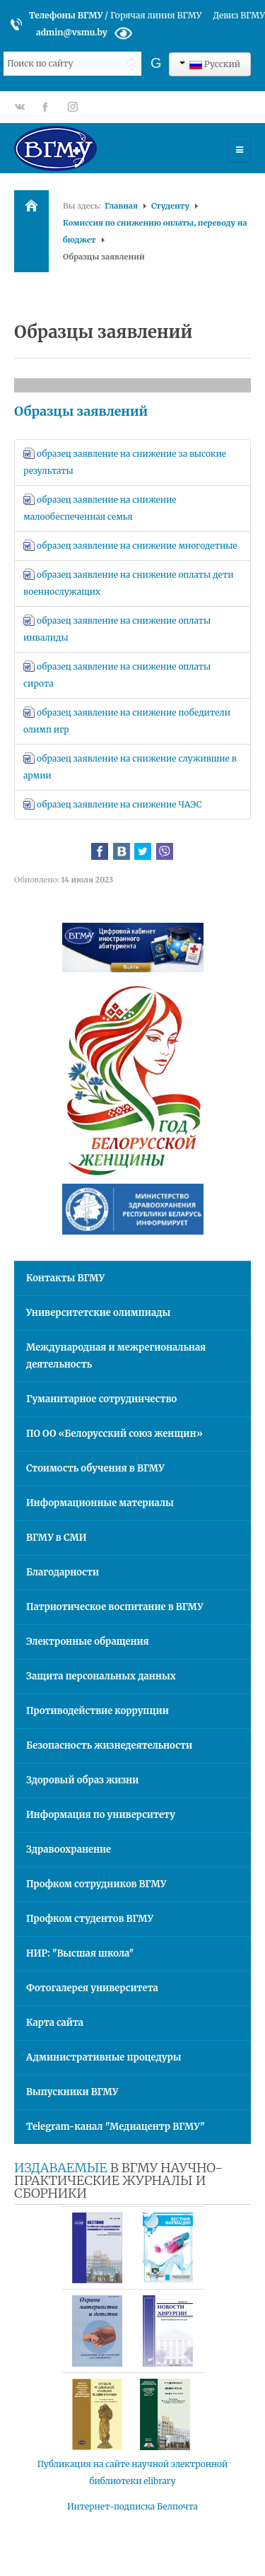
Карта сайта (54, 2023)
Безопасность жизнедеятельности (109, 1745)
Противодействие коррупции (97, 1711)
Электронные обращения (87, 1642)
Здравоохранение (68, 1849)
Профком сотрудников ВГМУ (96, 1884)
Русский (209, 64)
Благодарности (62, 1572)
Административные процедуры (104, 2057)
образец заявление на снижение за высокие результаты (124, 462)
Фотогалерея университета (92, 1988)
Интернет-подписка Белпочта (132, 2506)
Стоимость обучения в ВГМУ (95, 1468)
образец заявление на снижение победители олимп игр (126, 720)
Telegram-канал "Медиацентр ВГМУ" (115, 2127)
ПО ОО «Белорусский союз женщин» (114, 1434)
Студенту (170, 206)
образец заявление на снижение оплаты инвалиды (117, 628)
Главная (121, 206)
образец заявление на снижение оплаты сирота (117, 674)
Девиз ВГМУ (239, 15)
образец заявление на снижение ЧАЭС (112, 804)
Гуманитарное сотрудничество (101, 1399)
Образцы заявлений (81, 411)
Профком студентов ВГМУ (89, 1919)
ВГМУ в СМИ (56, 1538)
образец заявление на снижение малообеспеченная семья (100, 508)
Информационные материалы (100, 1503)
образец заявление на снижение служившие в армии (130, 766)
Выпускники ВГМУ (72, 2092)
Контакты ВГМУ (65, 1278)
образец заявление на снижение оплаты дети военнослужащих (128, 583)
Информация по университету (100, 1815)
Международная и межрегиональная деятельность (116, 1355)
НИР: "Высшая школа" (80, 1953)
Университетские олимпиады (98, 1313)
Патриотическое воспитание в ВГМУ (115, 1607)
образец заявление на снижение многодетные (130, 545)
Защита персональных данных (101, 1676)
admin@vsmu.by (71, 32)
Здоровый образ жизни (82, 1780)
